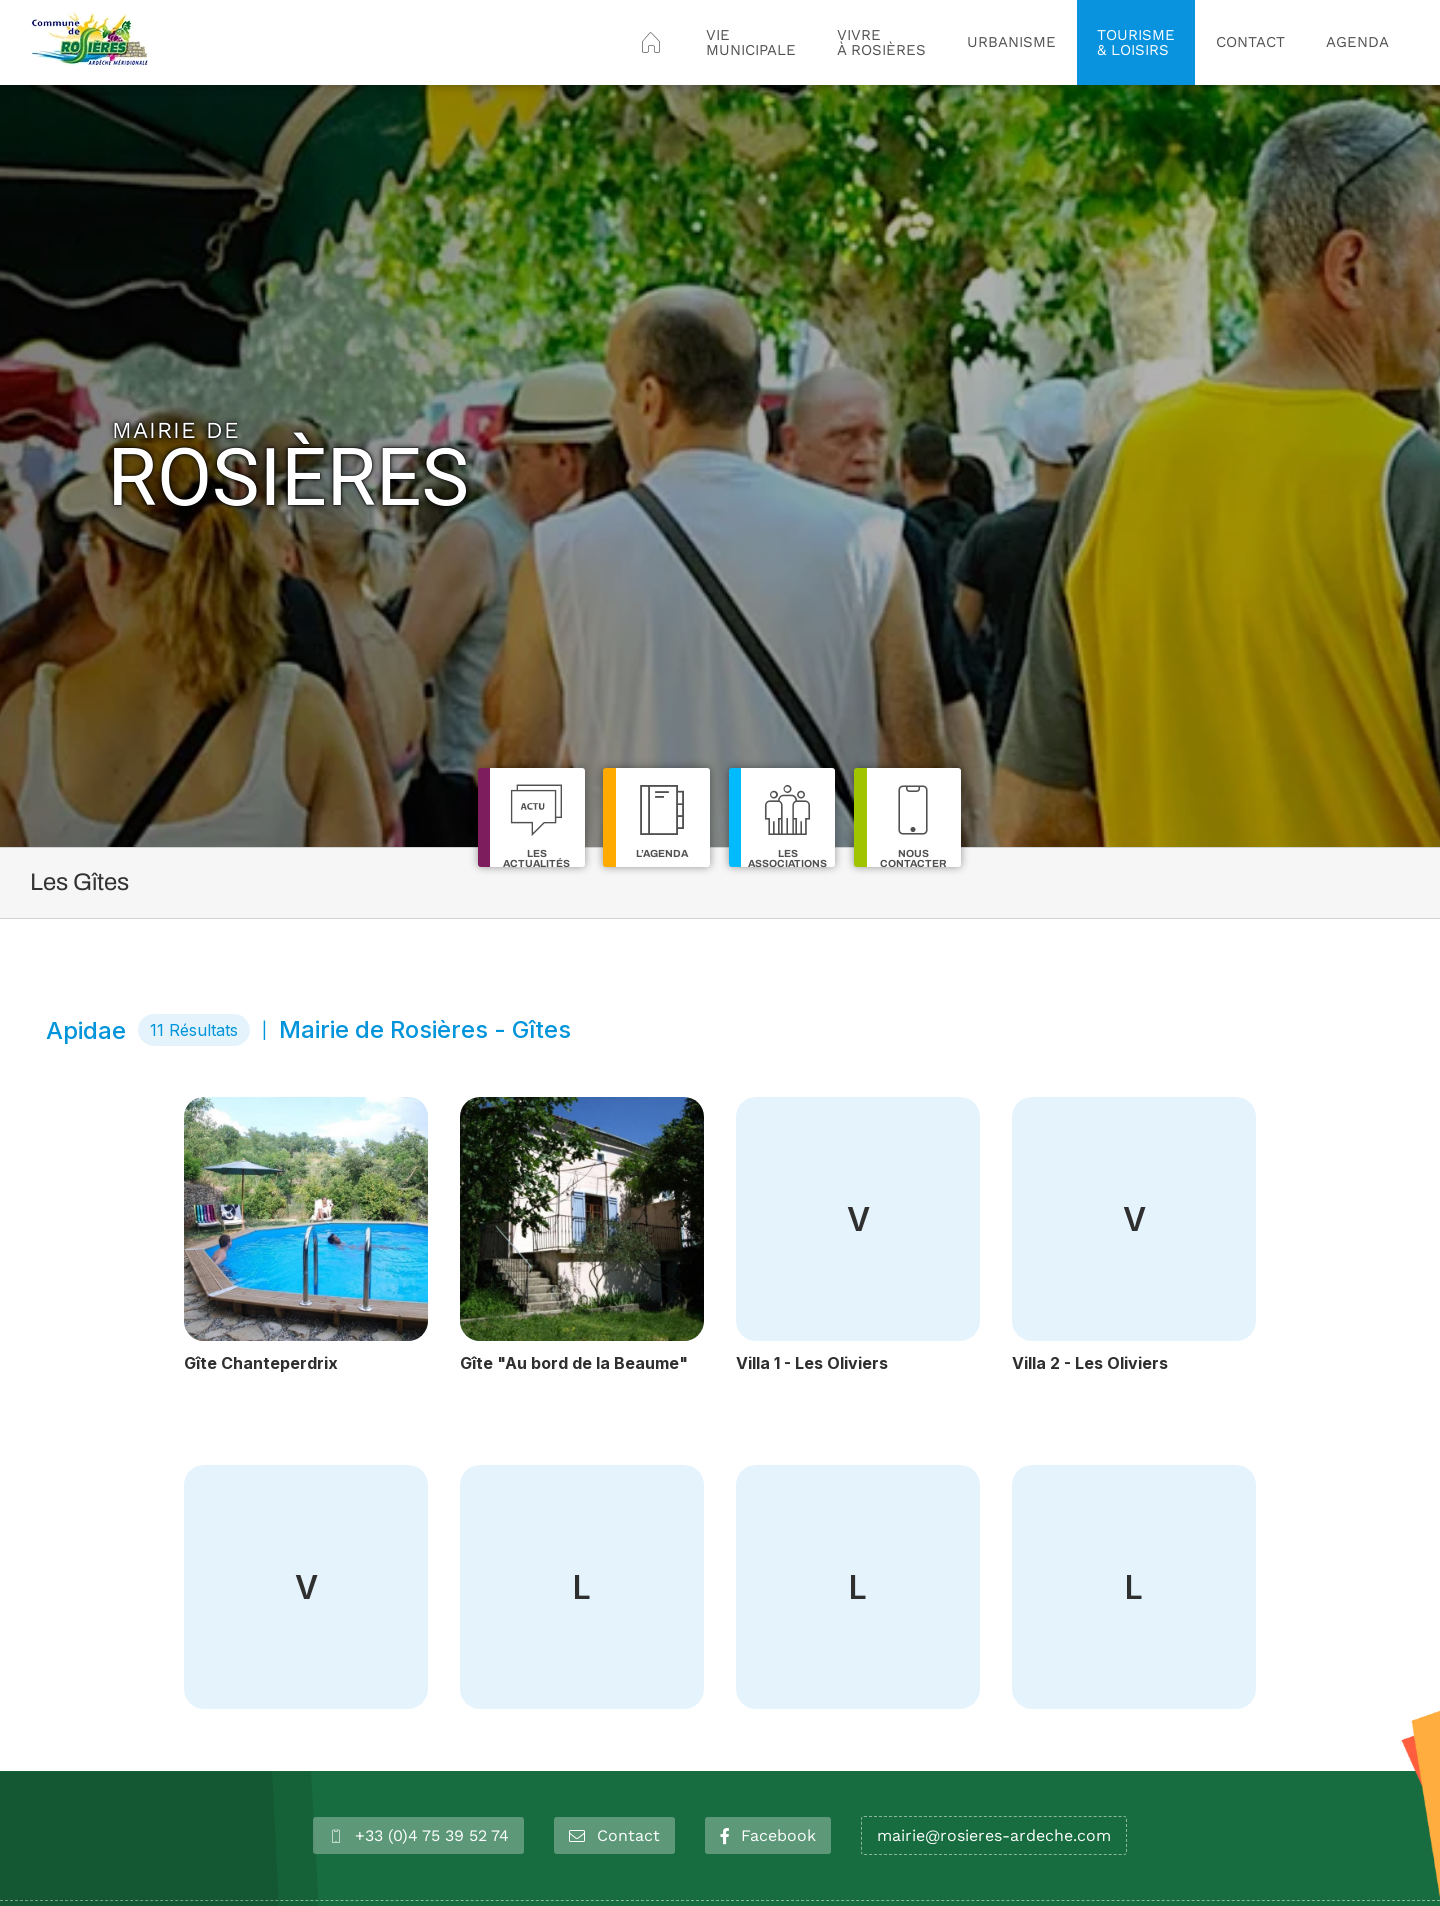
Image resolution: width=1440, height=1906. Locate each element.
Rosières (288, 466)
